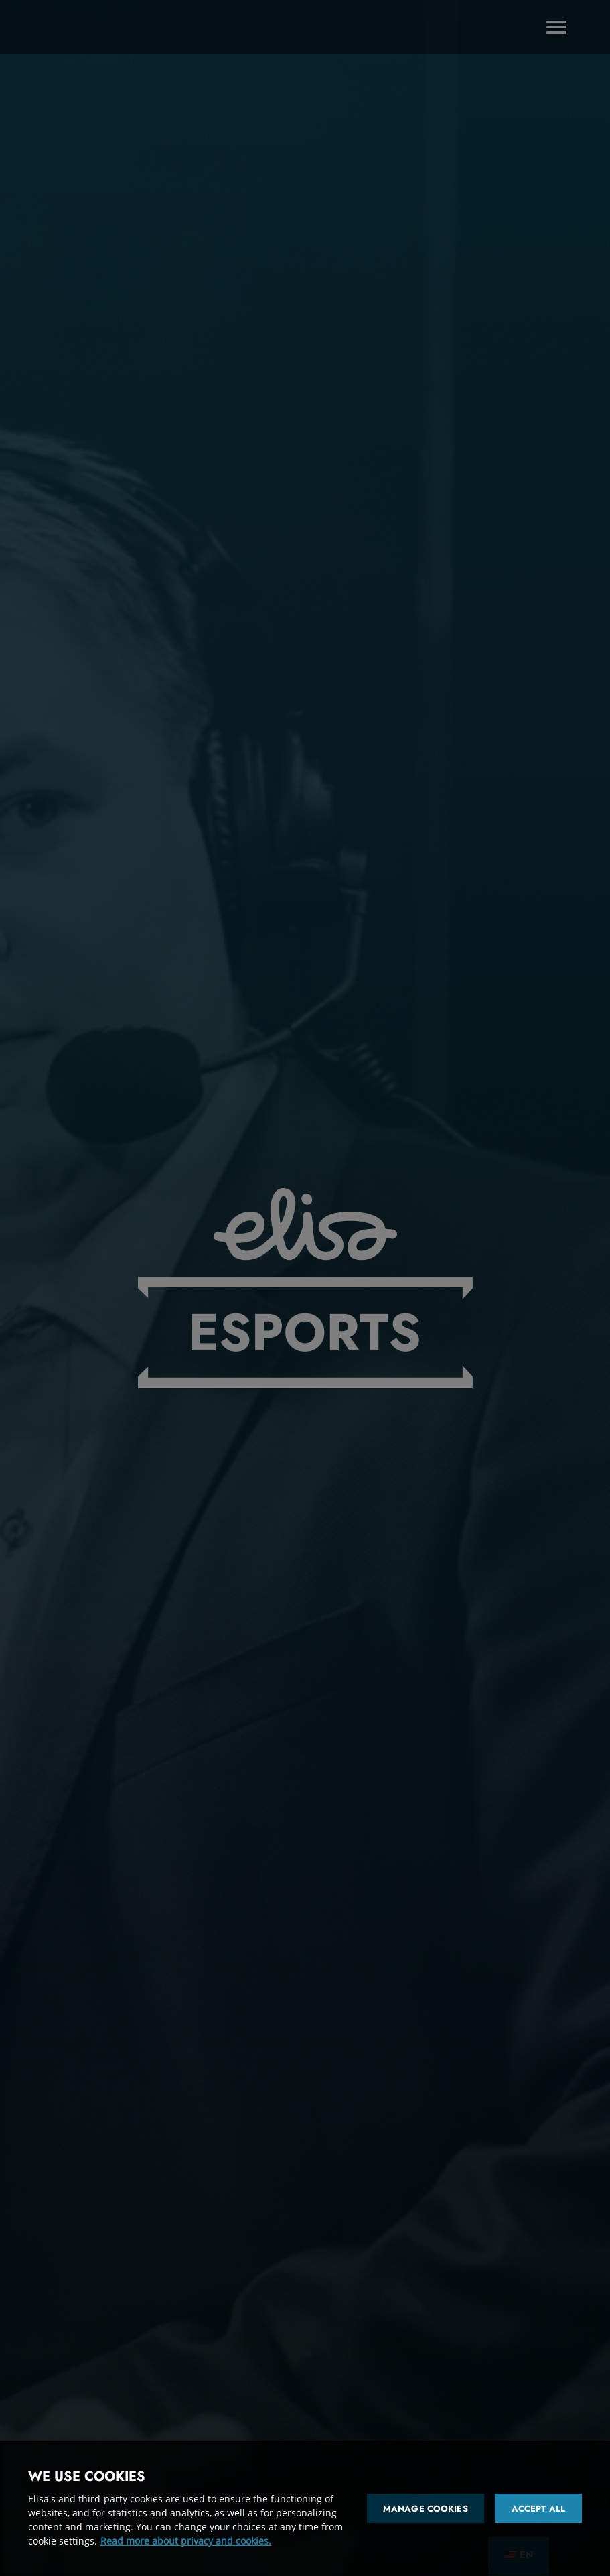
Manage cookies (425, 2508)
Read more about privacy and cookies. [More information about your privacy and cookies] (185, 2540)
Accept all (538, 2508)
